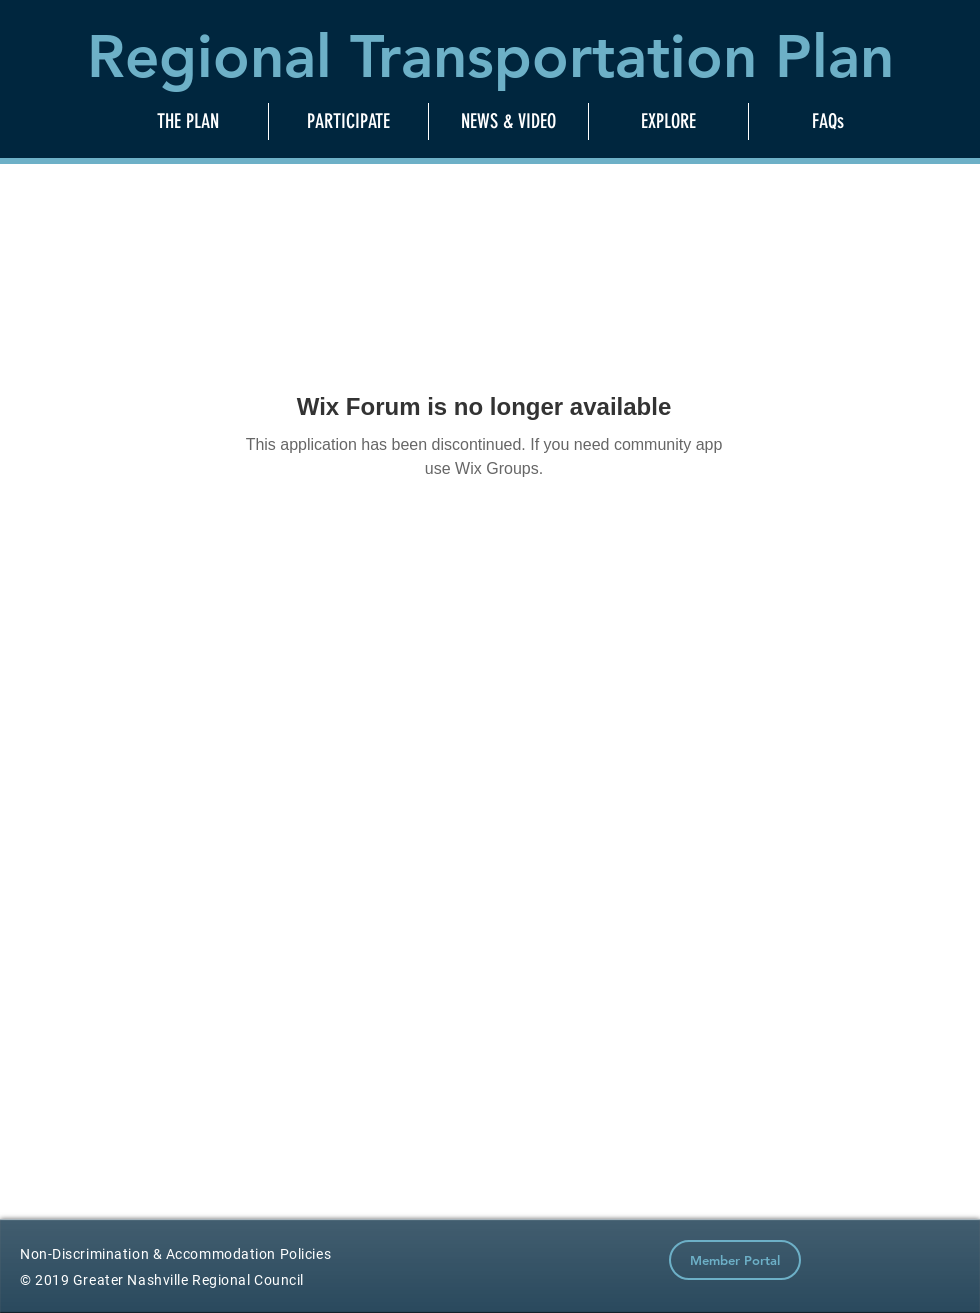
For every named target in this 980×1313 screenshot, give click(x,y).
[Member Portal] (735, 1260)
